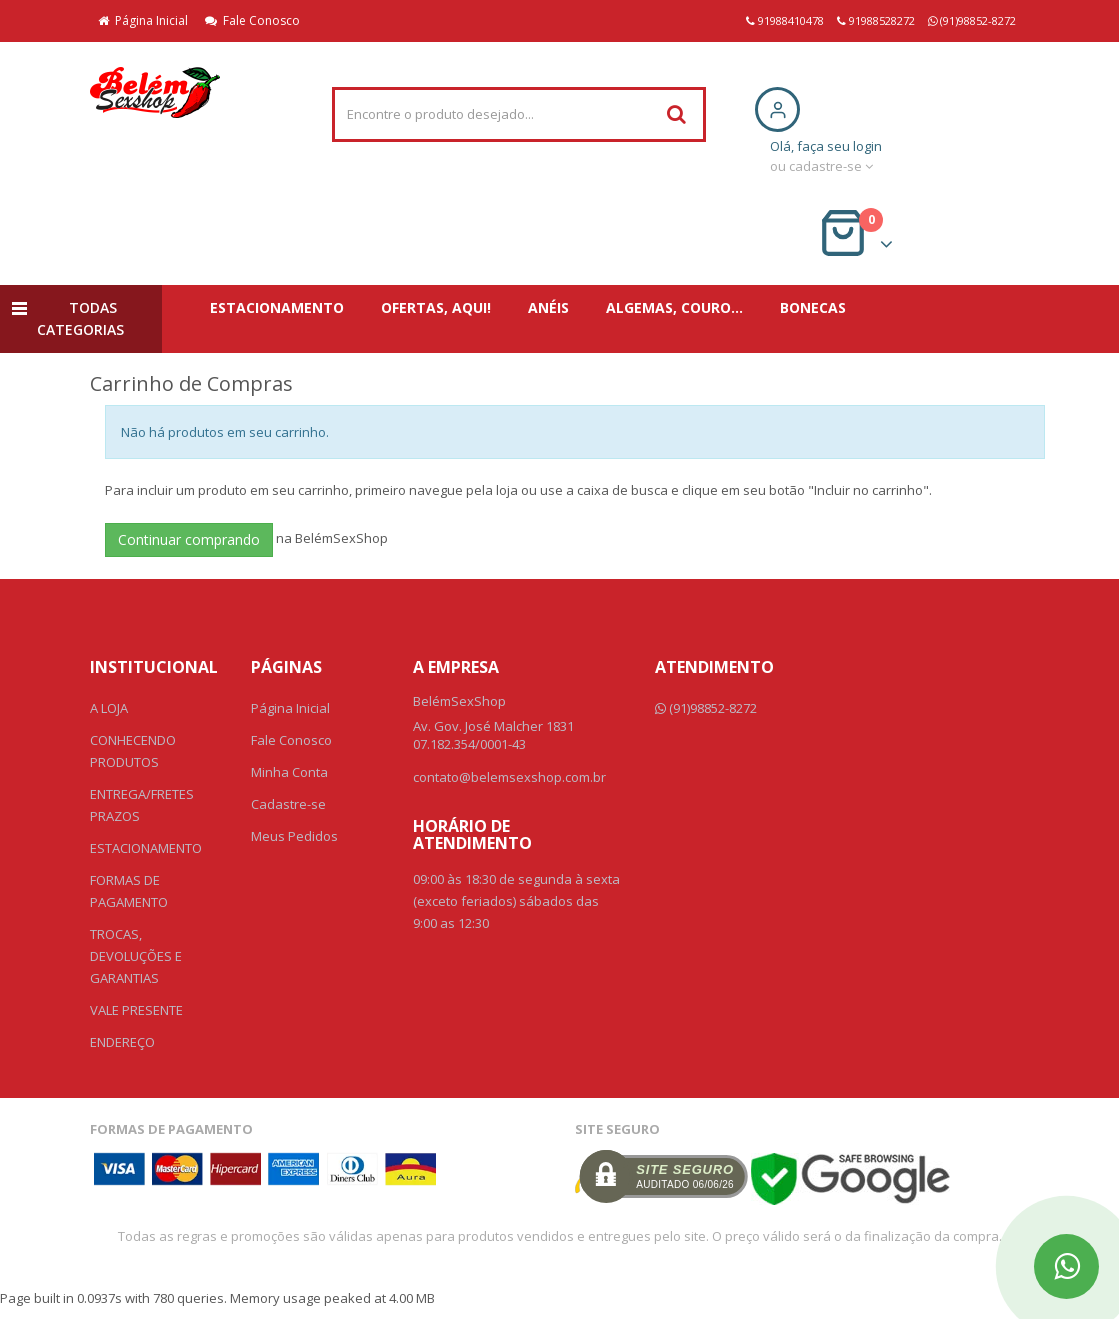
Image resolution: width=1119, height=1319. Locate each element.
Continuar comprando (189, 539)
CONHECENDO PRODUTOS (133, 751)
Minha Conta (289, 772)
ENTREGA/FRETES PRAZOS (142, 805)
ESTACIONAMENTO (277, 307)
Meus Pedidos (294, 836)
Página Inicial (143, 20)
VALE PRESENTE (136, 1010)
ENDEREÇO (122, 1042)
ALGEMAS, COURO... (674, 307)
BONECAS (813, 307)
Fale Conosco (252, 20)
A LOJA (109, 708)
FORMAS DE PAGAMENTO (129, 891)
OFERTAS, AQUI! (436, 307)
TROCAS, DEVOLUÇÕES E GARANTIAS (136, 956)
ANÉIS (548, 307)
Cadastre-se (288, 804)
